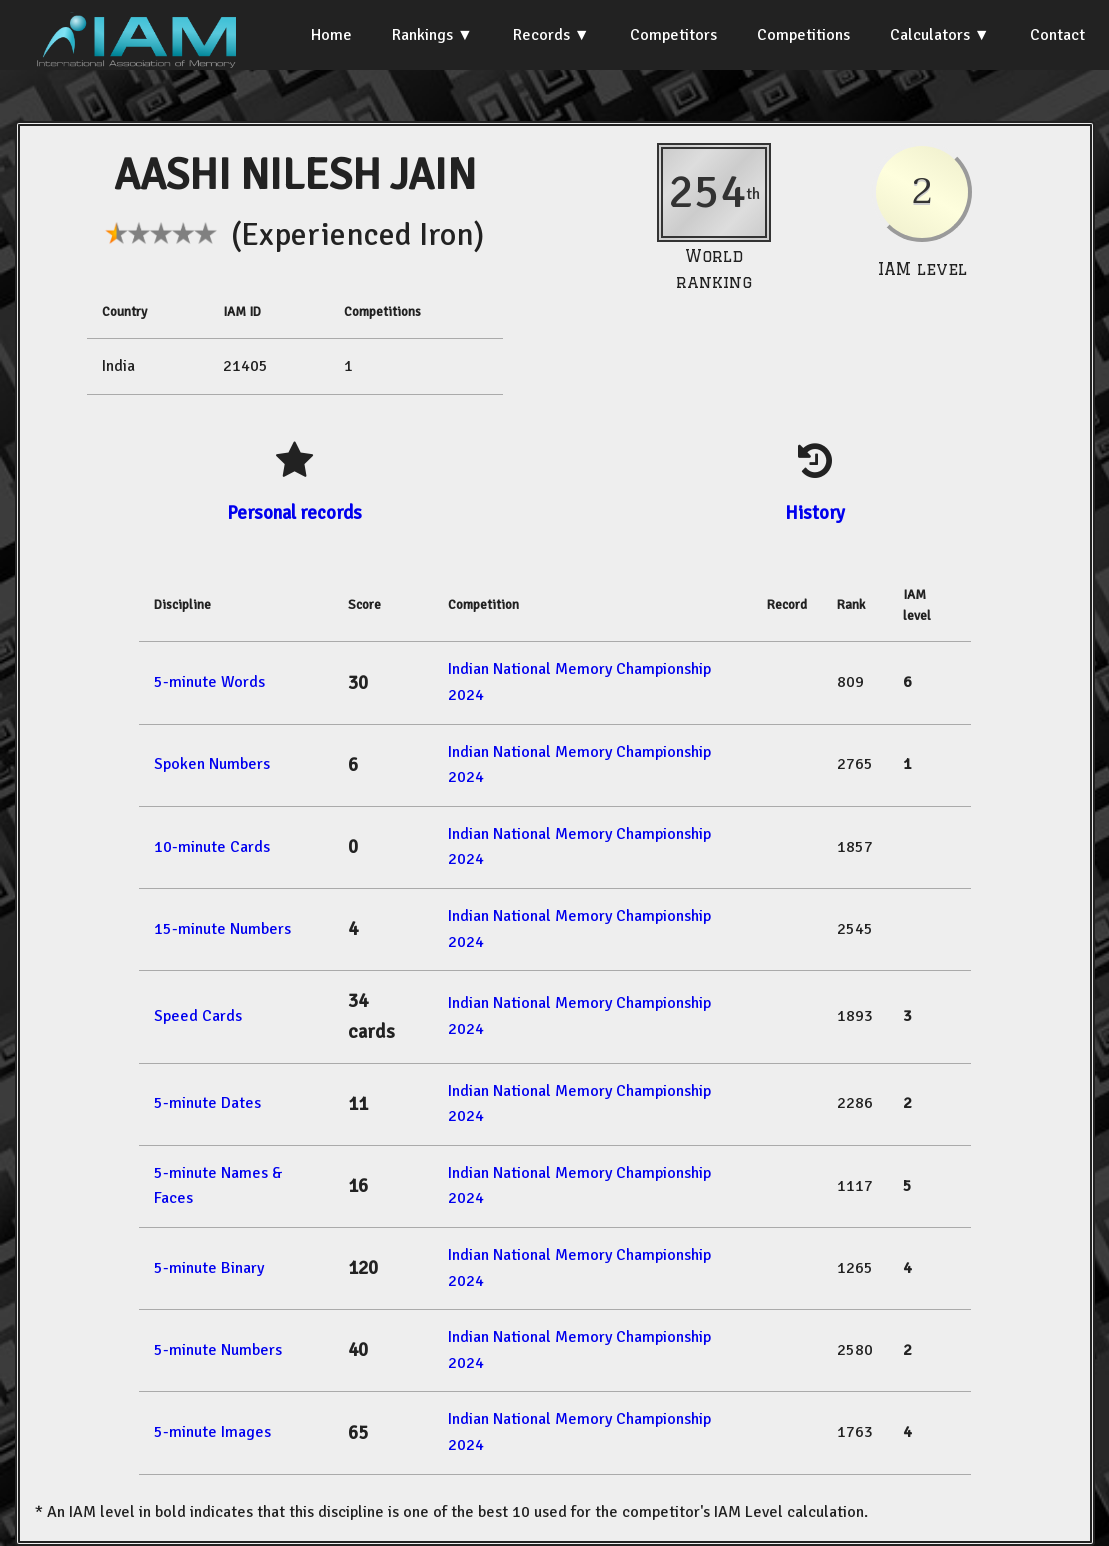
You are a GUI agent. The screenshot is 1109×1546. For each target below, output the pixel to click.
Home (331, 35)
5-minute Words (209, 682)
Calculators (930, 35)
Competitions (803, 35)
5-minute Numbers (218, 1350)
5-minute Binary (209, 1268)
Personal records (294, 512)
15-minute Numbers (222, 929)
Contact (1057, 35)
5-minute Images (212, 1432)
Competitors (673, 35)
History (815, 512)
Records (541, 35)
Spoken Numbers (212, 764)
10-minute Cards (212, 847)
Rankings (422, 35)
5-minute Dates (207, 1103)
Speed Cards (198, 1016)
